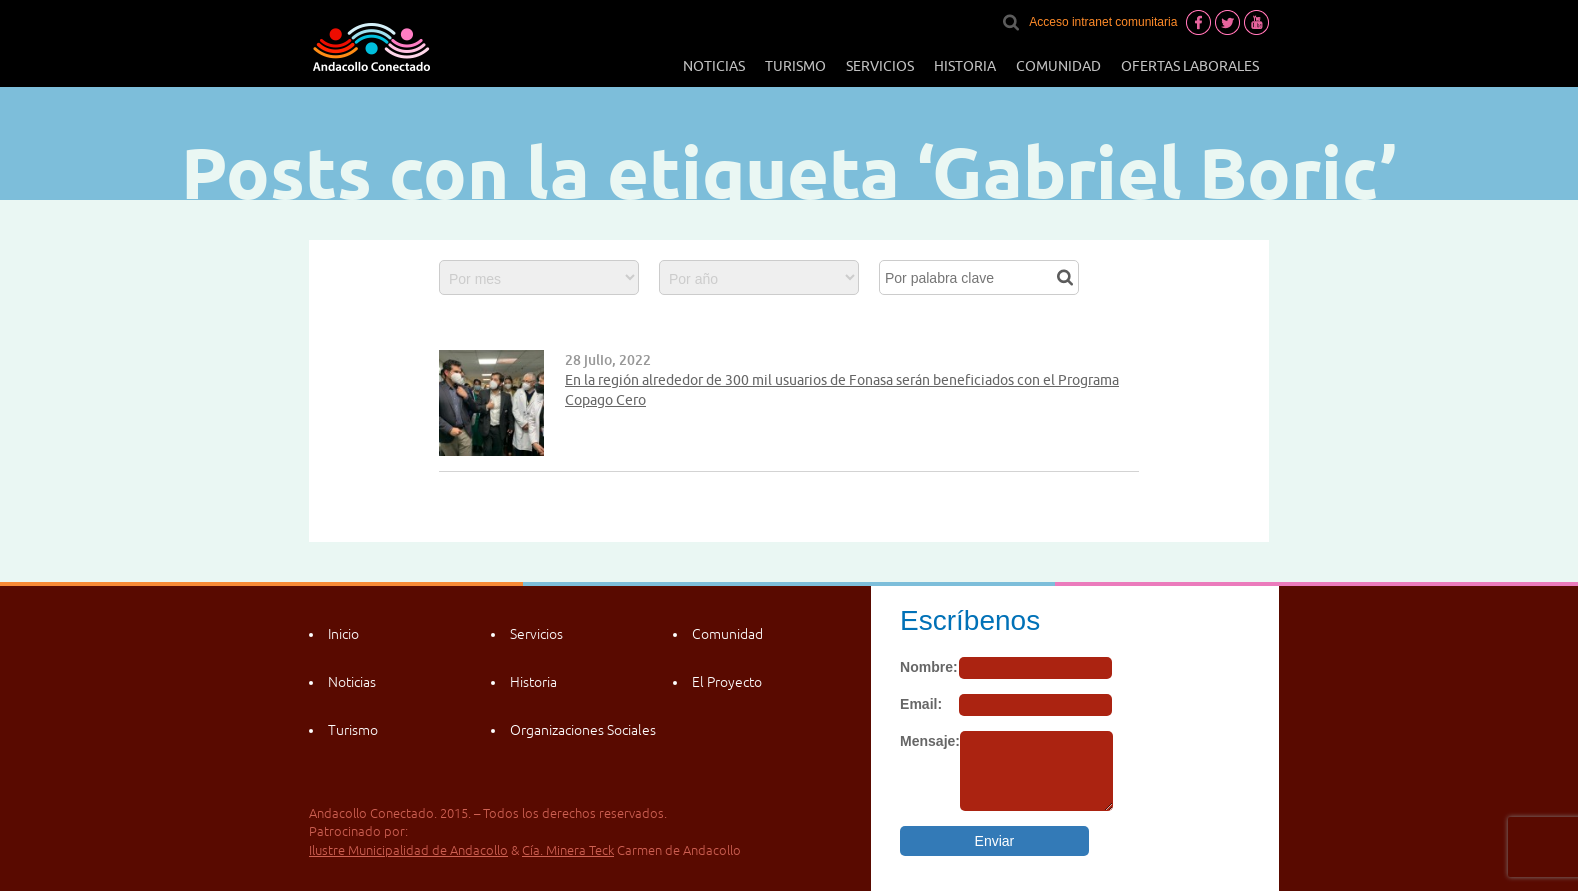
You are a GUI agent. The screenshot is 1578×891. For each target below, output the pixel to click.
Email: (921, 704)
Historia (965, 66)
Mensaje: (930, 741)
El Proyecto (727, 682)
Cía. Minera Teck (568, 850)
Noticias (714, 66)
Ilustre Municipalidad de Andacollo (408, 850)
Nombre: (929, 667)
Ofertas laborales (1190, 66)
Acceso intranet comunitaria (1103, 22)
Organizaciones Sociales (583, 730)
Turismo (795, 66)
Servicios (880, 66)
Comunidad (1058, 66)
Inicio (343, 634)
